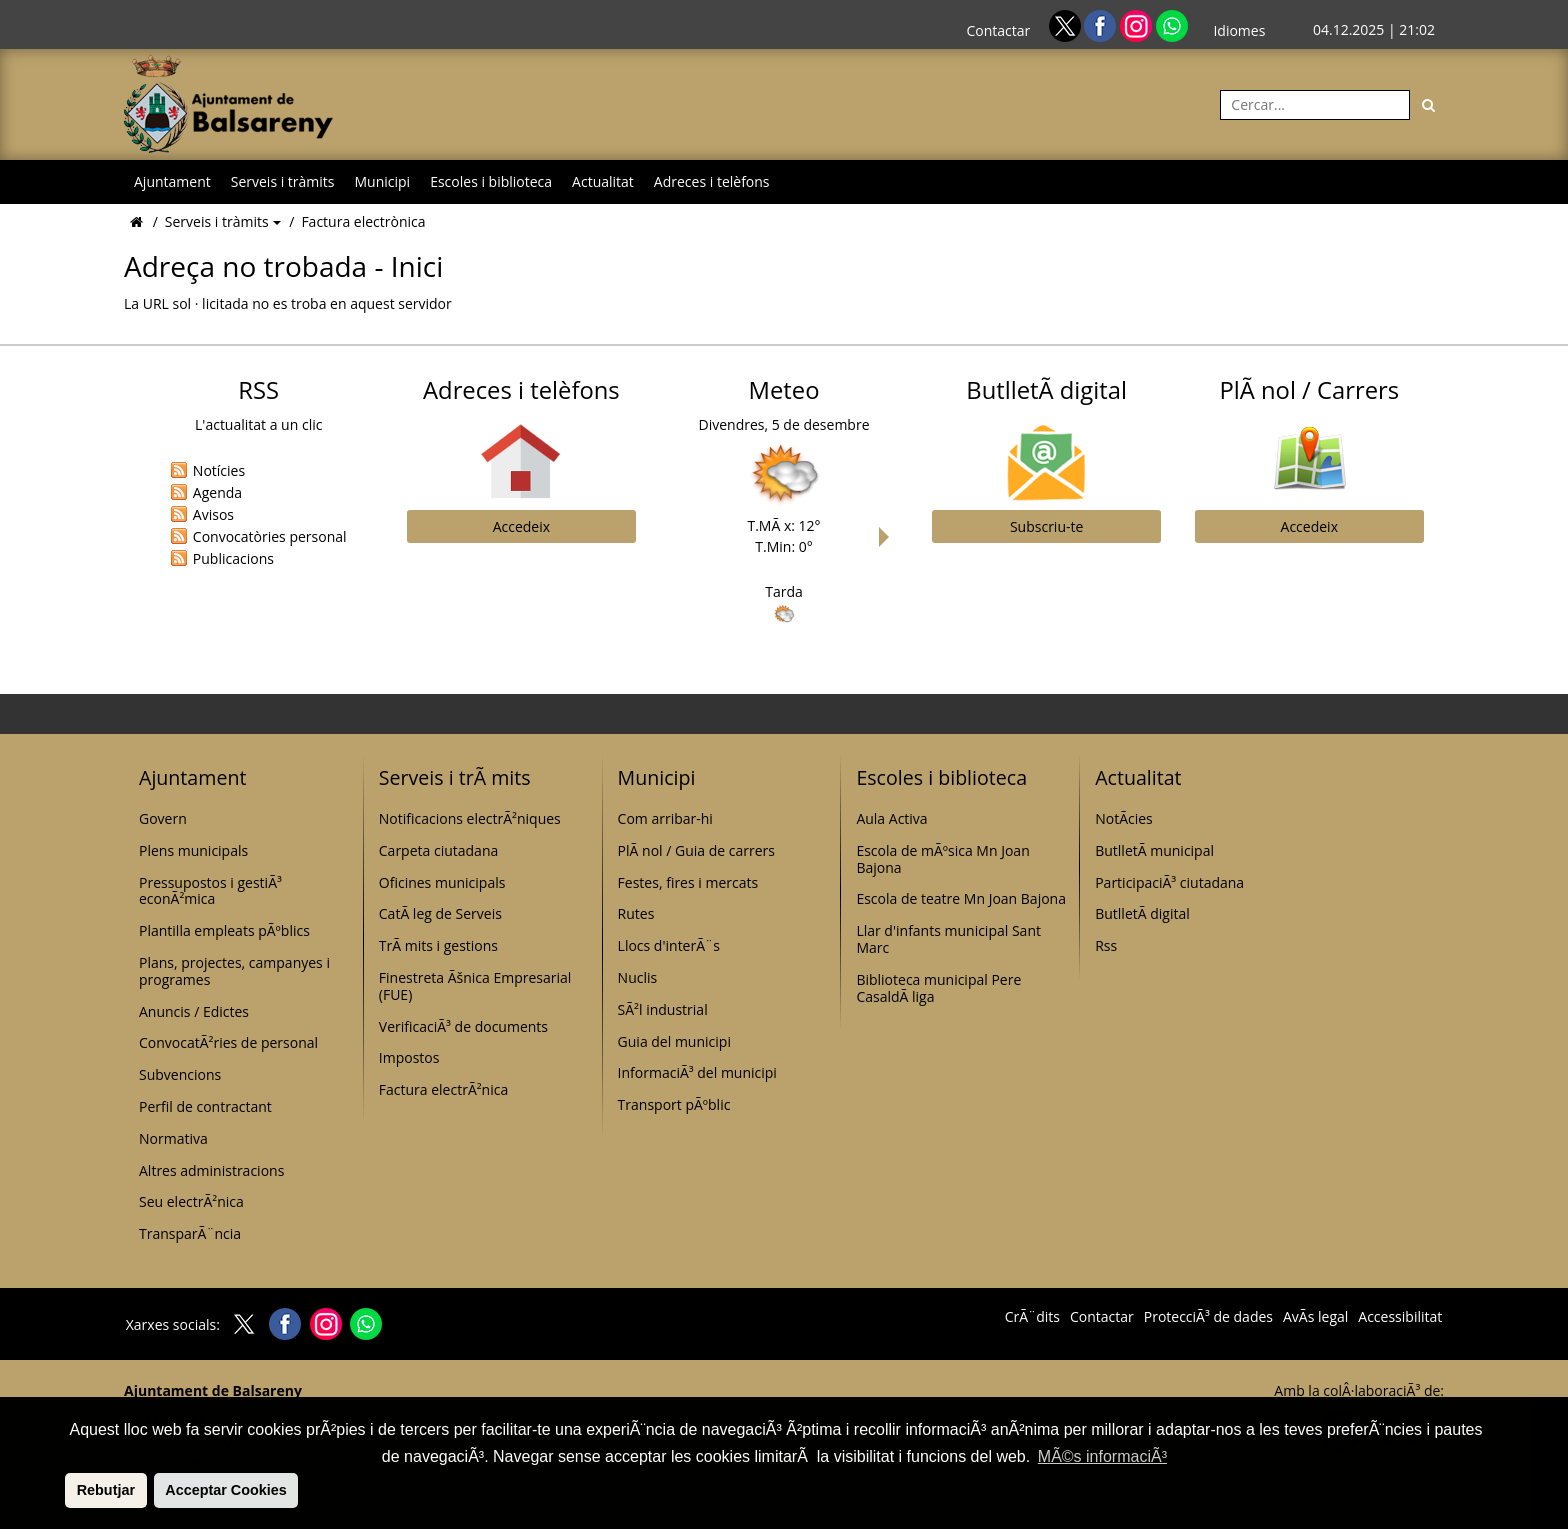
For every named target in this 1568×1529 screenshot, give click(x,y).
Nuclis (638, 977)
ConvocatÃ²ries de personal (228, 1042)
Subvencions (180, 1074)
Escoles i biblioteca (491, 181)
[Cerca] (1429, 105)
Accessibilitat (1400, 1317)
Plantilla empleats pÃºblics (224, 930)
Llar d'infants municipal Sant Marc (948, 939)
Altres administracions (211, 1170)
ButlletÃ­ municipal (1154, 850)
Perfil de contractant (205, 1106)
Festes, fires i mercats (688, 882)
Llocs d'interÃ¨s (669, 945)
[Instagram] (1138, 24)
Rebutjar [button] (106, 1490)
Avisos (213, 514)
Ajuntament (172, 181)
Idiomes (1239, 30)
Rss (1106, 945)
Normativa (173, 1138)
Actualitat (603, 181)
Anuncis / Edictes (194, 1011)
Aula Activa (891, 818)
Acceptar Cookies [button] (226, 1490)
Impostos (409, 1057)
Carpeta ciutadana (438, 850)
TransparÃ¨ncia (190, 1233)
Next (889, 537)
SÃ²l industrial (663, 1009)
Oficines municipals (442, 882)
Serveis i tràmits (283, 181)
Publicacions (233, 558)
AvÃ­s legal (1315, 1317)
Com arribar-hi (665, 818)
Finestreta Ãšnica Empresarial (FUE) (475, 986)
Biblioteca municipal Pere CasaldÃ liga (938, 988)
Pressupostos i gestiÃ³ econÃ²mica (210, 891)
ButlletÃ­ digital (1142, 913)
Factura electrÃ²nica (443, 1089)
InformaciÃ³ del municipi (697, 1072)
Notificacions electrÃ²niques (470, 818)
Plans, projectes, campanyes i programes (234, 971)
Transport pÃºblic (674, 1104)
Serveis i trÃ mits (455, 777)
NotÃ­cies (1124, 818)
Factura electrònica (363, 221)
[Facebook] (1102, 24)
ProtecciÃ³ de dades (1208, 1317)
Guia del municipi (674, 1041)
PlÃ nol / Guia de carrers (696, 850)
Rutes (636, 913)
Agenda (217, 492)
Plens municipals (193, 850)
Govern (163, 818)
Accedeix (521, 526)
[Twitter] (1067, 24)
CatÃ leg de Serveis (440, 913)
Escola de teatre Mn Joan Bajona (961, 898)
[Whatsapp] (1172, 24)
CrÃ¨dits (1032, 1317)
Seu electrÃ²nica (191, 1201)
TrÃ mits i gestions (438, 945)
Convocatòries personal (270, 536)
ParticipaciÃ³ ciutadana (1169, 882)
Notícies (219, 470)
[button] (62, 1490)
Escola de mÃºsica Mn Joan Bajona (942, 859)
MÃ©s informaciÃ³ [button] (1102, 1456)
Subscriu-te (1046, 526)
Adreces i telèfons (712, 181)
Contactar (998, 30)
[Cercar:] (1315, 105)
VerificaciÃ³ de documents (463, 1026)
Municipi (383, 181)
